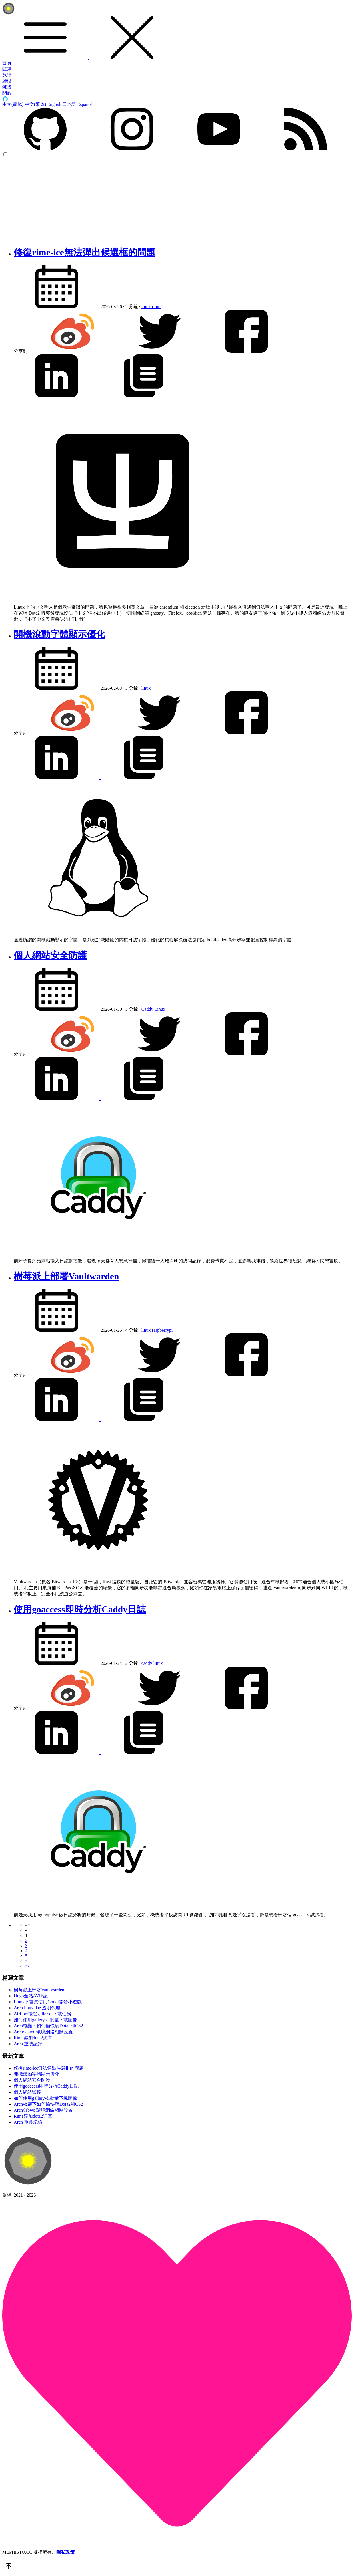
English (54, 104)
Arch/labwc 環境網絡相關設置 (43, 2031)
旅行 (6, 74)
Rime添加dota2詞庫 (33, 2037)
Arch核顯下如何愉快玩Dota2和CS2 (48, 2025)
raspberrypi (163, 1330)
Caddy (148, 1009)
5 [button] (26, 1955)
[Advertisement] (177, 200)
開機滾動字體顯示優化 (59, 634)
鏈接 (6, 86)
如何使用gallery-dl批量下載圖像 (45, 2019)
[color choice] (5, 154)
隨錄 (6, 68)
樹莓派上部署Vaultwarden (66, 1276)
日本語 (69, 104)
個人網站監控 (27, 2092)
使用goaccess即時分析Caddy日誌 (80, 1609)
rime (156, 306)
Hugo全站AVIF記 (31, 1995)
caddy (147, 1663)
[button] (27, 1925)
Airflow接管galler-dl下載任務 (42, 2013)
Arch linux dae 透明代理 (37, 2007)
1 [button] (26, 1935)
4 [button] (26, 1950)
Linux (160, 1009)
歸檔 (6, 80)
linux (146, 306)
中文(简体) (13, 104)
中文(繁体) (35, 104)
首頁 (6, 62)
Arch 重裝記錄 (28, 2043)
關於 (6, 92)
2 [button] (26, 1940)
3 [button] (26, 1945)
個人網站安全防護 (50, 955)
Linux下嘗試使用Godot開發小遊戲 (48, 2001)
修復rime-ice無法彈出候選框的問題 (84, 252)
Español (84, 104)
